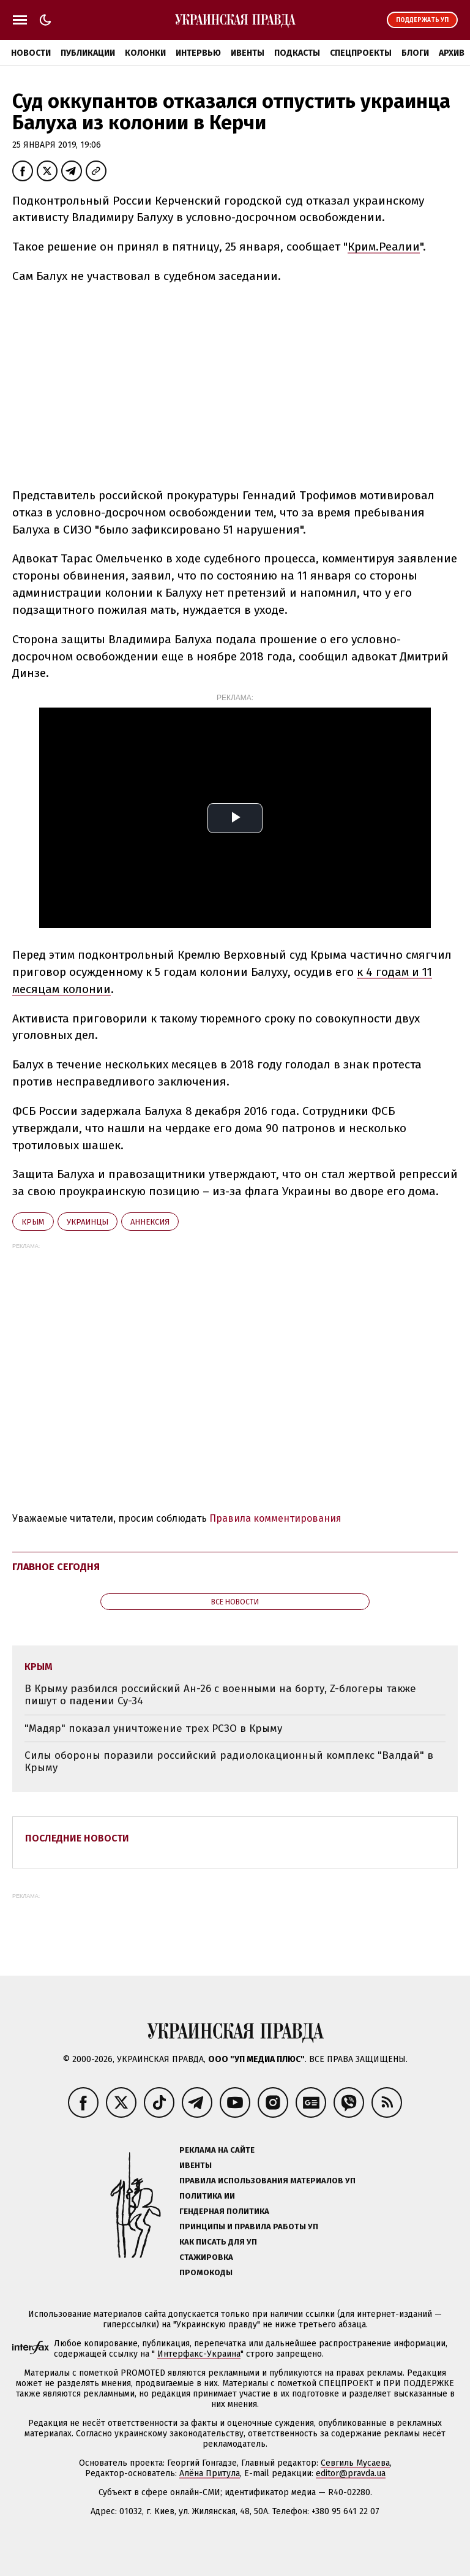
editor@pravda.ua (351, 2473)
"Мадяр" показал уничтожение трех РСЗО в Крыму (153, 1728)
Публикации (88, 53)
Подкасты (297, 53)
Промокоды (206, 2272)
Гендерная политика (224, 2211)
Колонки (145, 53)
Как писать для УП (218, 2241)
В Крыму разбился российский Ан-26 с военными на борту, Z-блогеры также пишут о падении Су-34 (220, 1694)
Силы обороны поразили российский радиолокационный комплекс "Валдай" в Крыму (228, 1761)
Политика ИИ (207, 2195)
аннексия (150, 1221)
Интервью (198, 53)
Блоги (415, 53)
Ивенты (247, 53)
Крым (33, 1221)
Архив (451, 53)
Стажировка (206, 2257)
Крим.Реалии (384, 247)
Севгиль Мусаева (355, 2463)
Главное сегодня (56, 1567)
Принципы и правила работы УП (248, 2226)
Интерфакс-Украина (199, 2354)
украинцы (87, 1221)
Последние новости (77, 1838)
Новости (31, 53)
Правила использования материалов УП (267, 2180)
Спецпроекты (361, 53)
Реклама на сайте (217, 2150)
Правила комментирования (275, 1518)
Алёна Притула (209, 2473)
